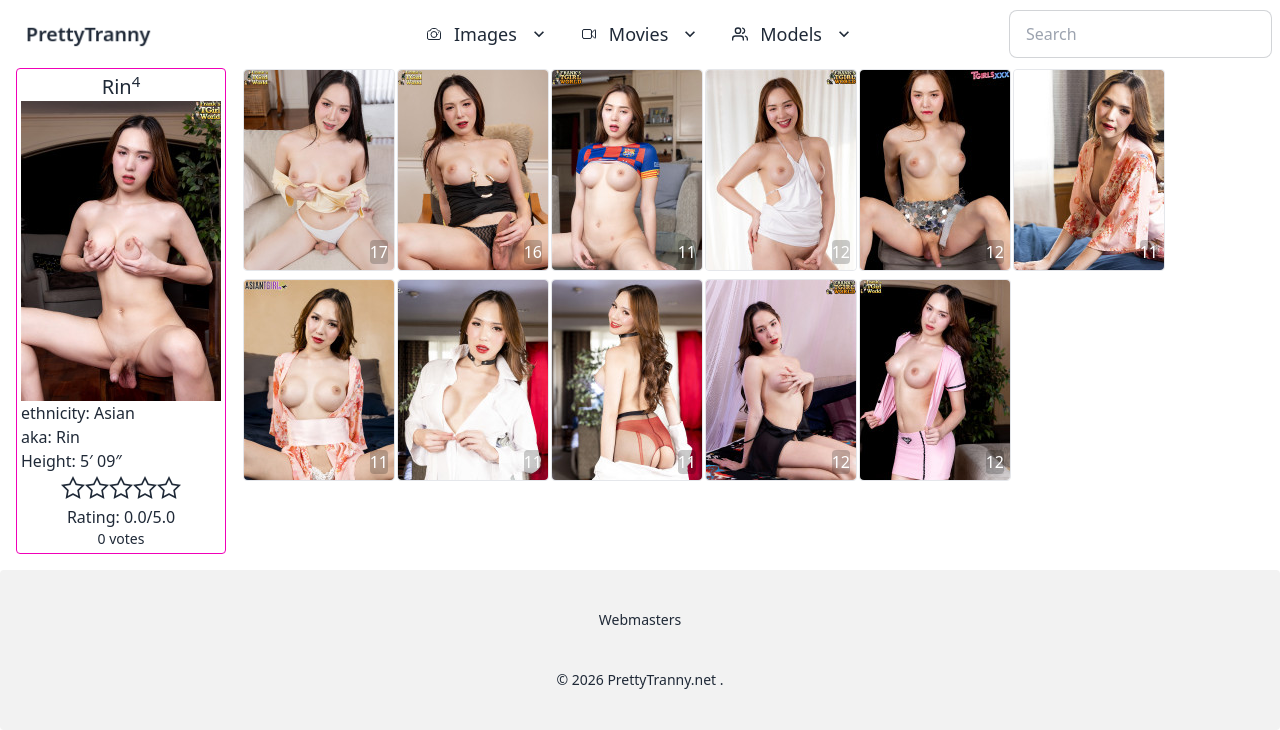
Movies (640, 34)
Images (487, 34)
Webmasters (640, 619)
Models (793, 34)
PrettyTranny (88, 33)
